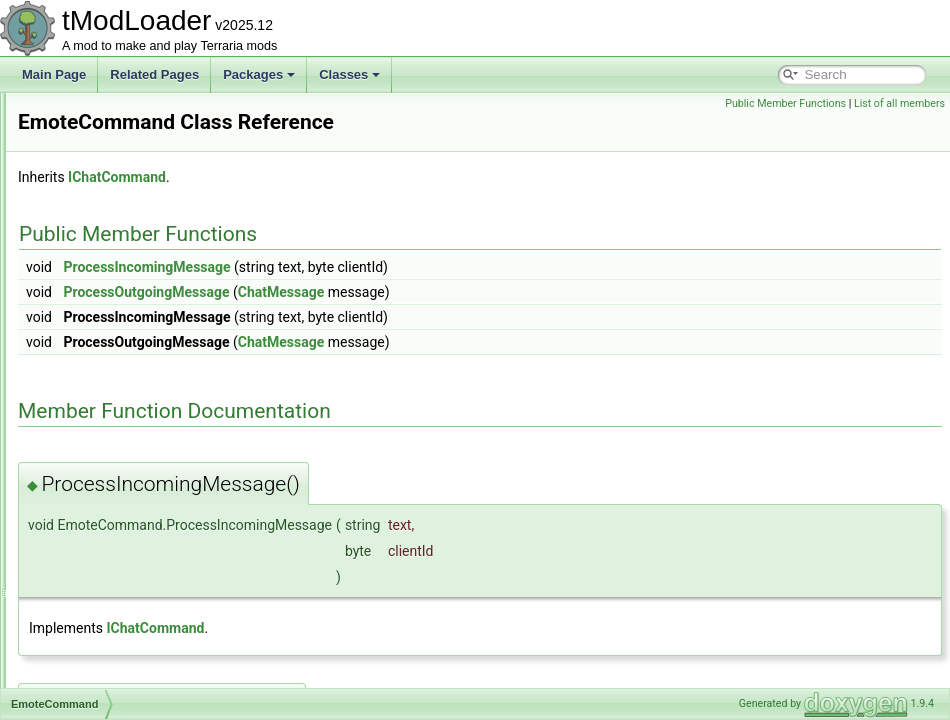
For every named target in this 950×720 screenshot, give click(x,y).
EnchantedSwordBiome (128, 554)
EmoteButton (100, 378)
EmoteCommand (111, 400)
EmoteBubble (102, 334)
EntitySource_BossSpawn (135, 664)
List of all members (899, 103)
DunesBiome (100, 114)
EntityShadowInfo (112, 642)
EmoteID (89, 422)
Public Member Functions (785, 103)
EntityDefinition (106, 598)
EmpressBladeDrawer (124, 466)
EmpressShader (109, 488)
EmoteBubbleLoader (120, 356)
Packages (259, 74)
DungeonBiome (107, 136)
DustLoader (97, 224)
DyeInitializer (100, 246)
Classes (349, 74)
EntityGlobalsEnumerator (132, 620)
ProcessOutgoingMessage (396, 292)
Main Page (54, 74)
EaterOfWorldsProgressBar (138, 268)
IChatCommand (367, 177)
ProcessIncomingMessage (396, 267)
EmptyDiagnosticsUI (120, 510)
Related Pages (154, 74)
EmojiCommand (108, 312)
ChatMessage (531, 292)
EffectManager (105, 290)
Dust (78, 180)
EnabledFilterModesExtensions (148, 532)
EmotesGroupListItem (124, 444)
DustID (84, 202)
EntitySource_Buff (114, 686)
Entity (81, 576)
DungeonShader (109, 158)
